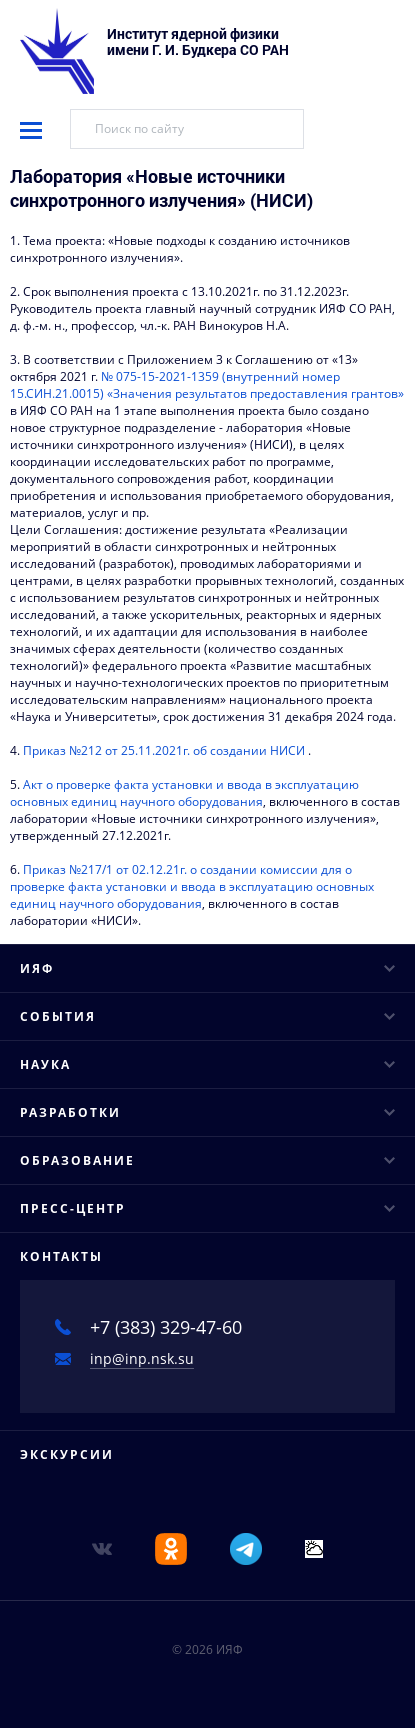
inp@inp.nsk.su (142, 1358)
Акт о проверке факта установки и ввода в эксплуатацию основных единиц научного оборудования (184, 793)
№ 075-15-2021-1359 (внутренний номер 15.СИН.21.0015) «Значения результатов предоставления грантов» (207, 385)
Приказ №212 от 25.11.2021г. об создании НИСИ (164, 750)
